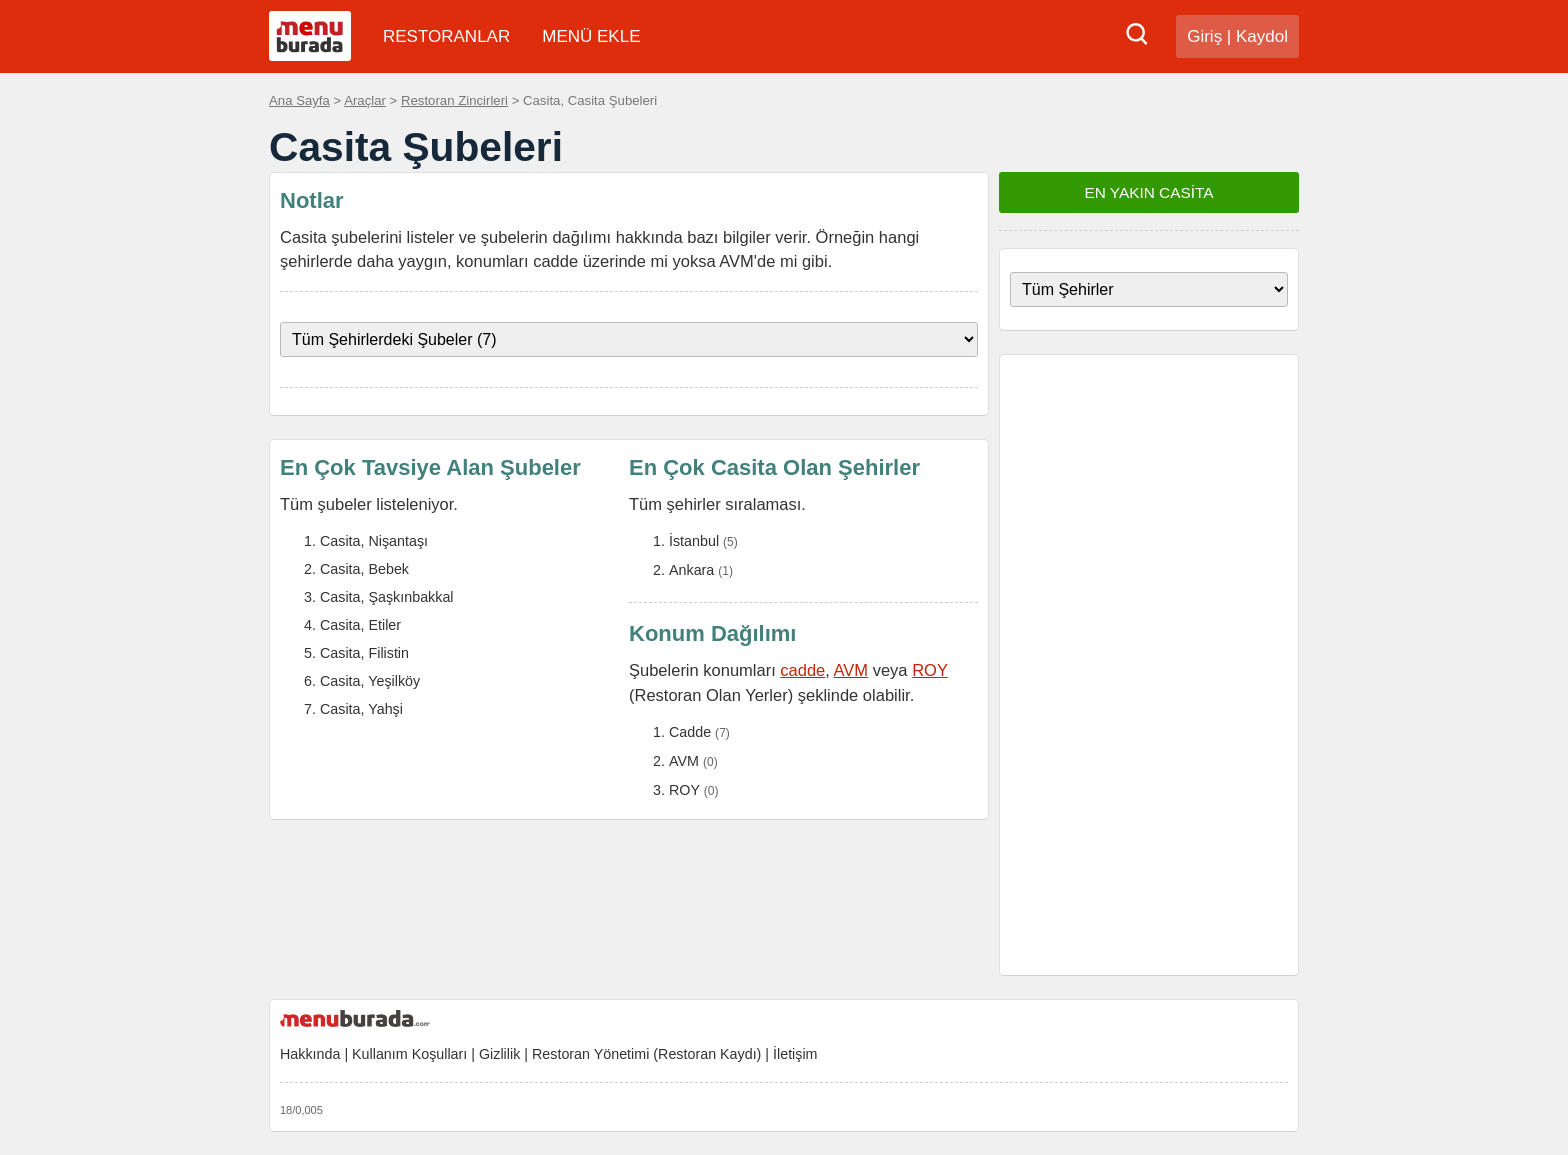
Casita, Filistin (364, 653)
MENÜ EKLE (591, 36)
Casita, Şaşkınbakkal (387, 597)
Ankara (691, 570)
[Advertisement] (1149, 665)
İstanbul (694, 541)
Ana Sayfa (299, 100)
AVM (851, 670)
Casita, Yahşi (361, 709)
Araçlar (365, 100)
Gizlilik (499, 1054)
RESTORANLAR (446, 36)
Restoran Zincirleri (454, 100)
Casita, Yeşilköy (370, 681)
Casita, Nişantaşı (374, 541)
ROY (929, 670)
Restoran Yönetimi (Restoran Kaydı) (646, 1054)
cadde (802, 670)
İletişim (795, 1054)
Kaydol (1262, 36)
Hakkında (310, 1054)
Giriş (1204, 36)
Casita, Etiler (360, 625)
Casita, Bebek (364, 569)
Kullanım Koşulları (409, 1054)
